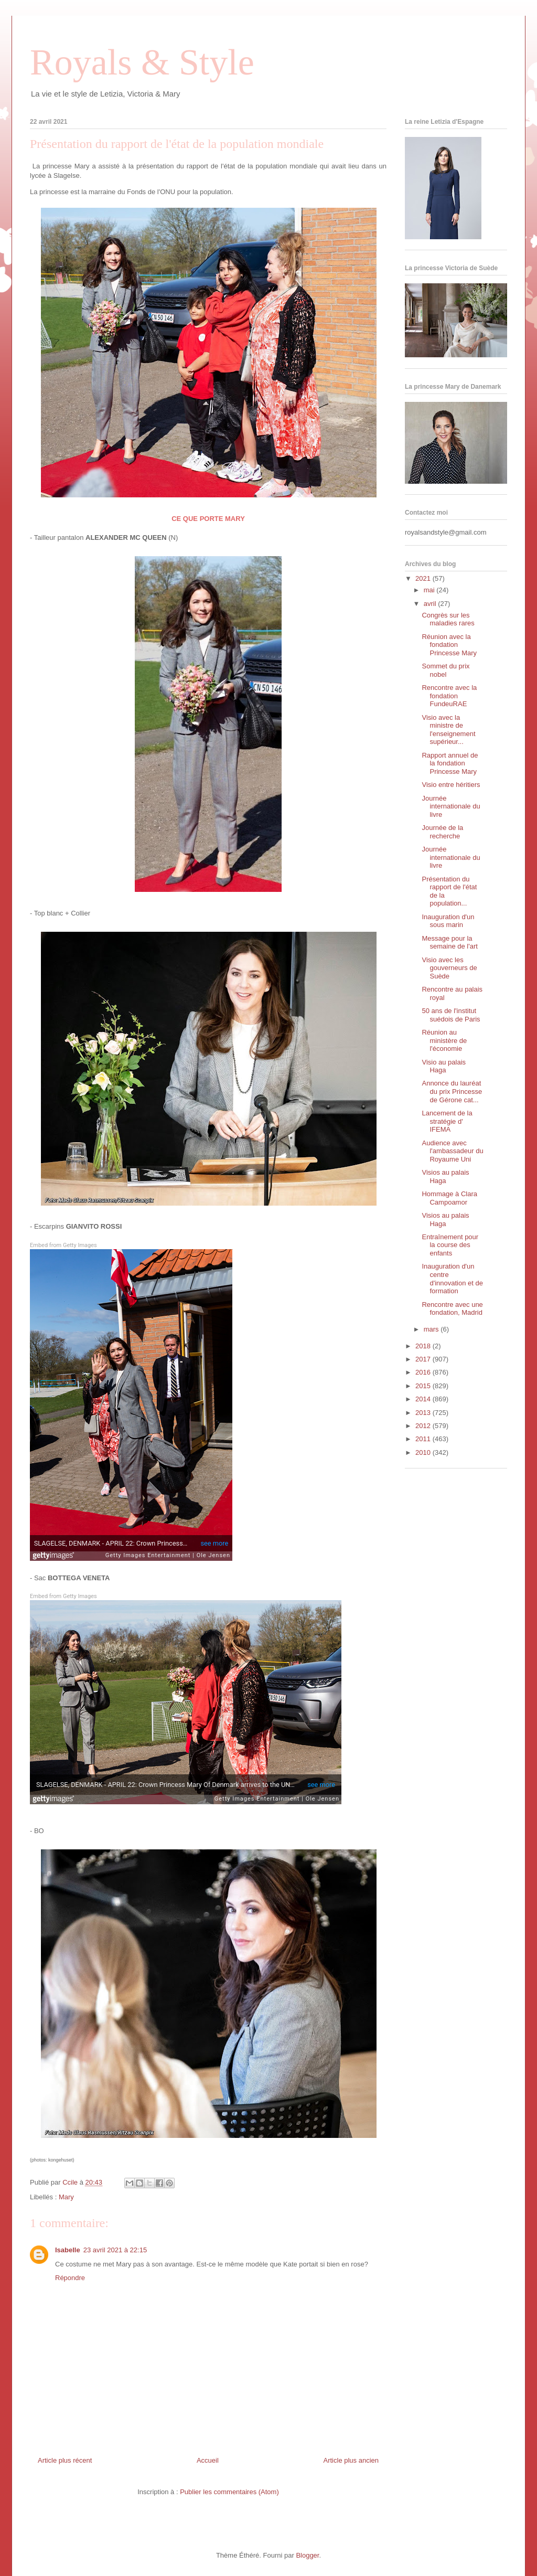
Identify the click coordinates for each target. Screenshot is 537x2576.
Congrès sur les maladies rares (448, 619)
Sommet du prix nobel (445, 670)
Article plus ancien (351, 2460)
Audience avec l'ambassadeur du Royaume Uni (452, 1151)
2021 (424, 578)
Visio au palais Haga (444, 1066)
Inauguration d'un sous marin (448, 921)
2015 (424, 1386)
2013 (424, 1413)
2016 (424, 1372)
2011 (424, 1439)
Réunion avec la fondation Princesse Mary (449, 645)
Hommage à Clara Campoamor (449, 1198)
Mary (66, 2197)
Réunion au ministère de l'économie (444, 1040)
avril (431, 604)
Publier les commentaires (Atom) (229, 2492)
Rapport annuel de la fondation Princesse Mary (450, 763)
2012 (424, 1426)
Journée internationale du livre (451, 806)
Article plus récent (65, 2460)
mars (432, 1329)
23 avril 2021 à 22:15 (115, 2250)
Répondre (70, 2278)
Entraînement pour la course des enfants (450, 1245)
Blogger (307, 2555)
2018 (424, 1346)
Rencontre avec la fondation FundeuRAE (449, 696)
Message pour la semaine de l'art (449, 942)
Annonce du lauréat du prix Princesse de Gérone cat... (452, 1091)
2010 (424, 1452)
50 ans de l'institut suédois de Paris (451, 1015)
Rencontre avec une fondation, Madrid (452, 1309)
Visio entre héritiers (451, 785)
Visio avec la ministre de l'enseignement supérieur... (448, 730)
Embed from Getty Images (63, 1245)
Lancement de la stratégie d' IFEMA (447, 1121)
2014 (424, 1399)
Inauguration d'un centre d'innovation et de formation (452, 1278)
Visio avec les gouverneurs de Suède (449, 968)
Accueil (208, 2460)
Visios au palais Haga (445, 1176)
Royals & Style (142, 62)
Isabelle (67, 2250)
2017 (424, 1359)
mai (430, 590)
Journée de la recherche (442, 832)
